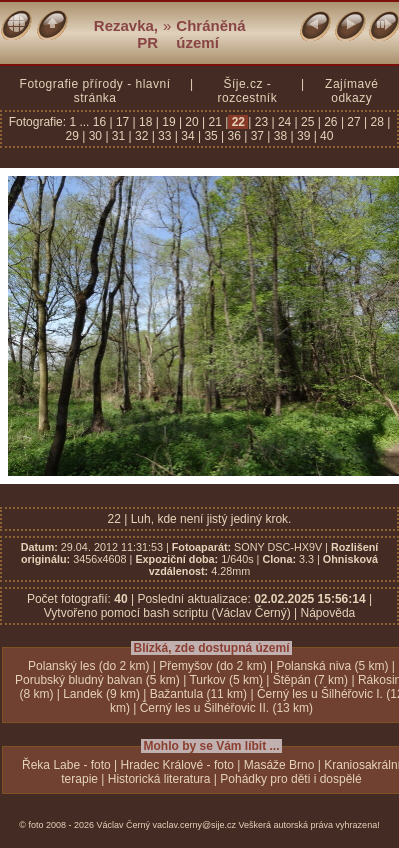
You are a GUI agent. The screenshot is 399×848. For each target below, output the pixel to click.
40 (325, 136)
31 (119, 136)
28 (377, 122)
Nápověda (328, 613)
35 (211, 136)
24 (285, 122)
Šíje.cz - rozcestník (247, 91)
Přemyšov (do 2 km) (212, 666)
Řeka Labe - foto (66, 765)
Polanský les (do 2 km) (88, 666)
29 (74, 136)
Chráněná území (210, 34)
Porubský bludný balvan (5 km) (97, 680)
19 (169, 122)
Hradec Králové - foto (177, 765)
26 (331, 122)
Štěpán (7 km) (310, 680)
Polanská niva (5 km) (332, 666)
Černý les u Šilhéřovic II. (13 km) (226, 708)
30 (95, 136)
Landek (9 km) (101, 694)
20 (192, 122)
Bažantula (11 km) (198, 694)
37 (257, 136)
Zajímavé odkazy (351, 91)
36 (234, 136)
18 (146, 122)
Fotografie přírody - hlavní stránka (95, 91)
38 (280, 136)
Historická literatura (159, 779)
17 (123, 122)
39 (304, 136)
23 (261, 122)
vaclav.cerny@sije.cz (195, 825)
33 (165, 136)
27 (354, 122)
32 (142, 136)
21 (215, 122)
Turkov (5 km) (226, 680)
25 (308, 122)
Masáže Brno (279, 765)
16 (101, 122)
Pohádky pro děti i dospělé (290, 779)
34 (188, 136)
